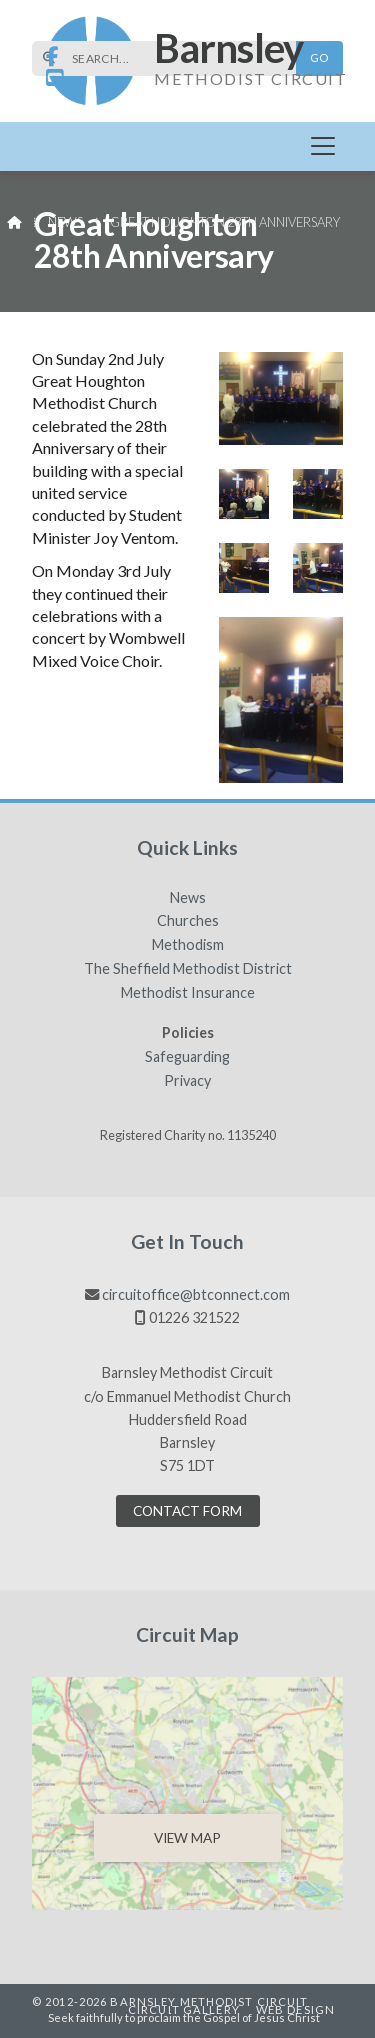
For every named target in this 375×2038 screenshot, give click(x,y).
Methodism (188, 945)
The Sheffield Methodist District (188, 969)
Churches (188, 921)
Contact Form (187, 1511)
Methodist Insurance (188, 993)
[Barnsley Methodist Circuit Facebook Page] (52, 57)
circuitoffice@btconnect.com (196, 1294)
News (65, 222)
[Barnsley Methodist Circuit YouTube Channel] (55, 78)
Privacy (187, 1081)
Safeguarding (187, 1057)
